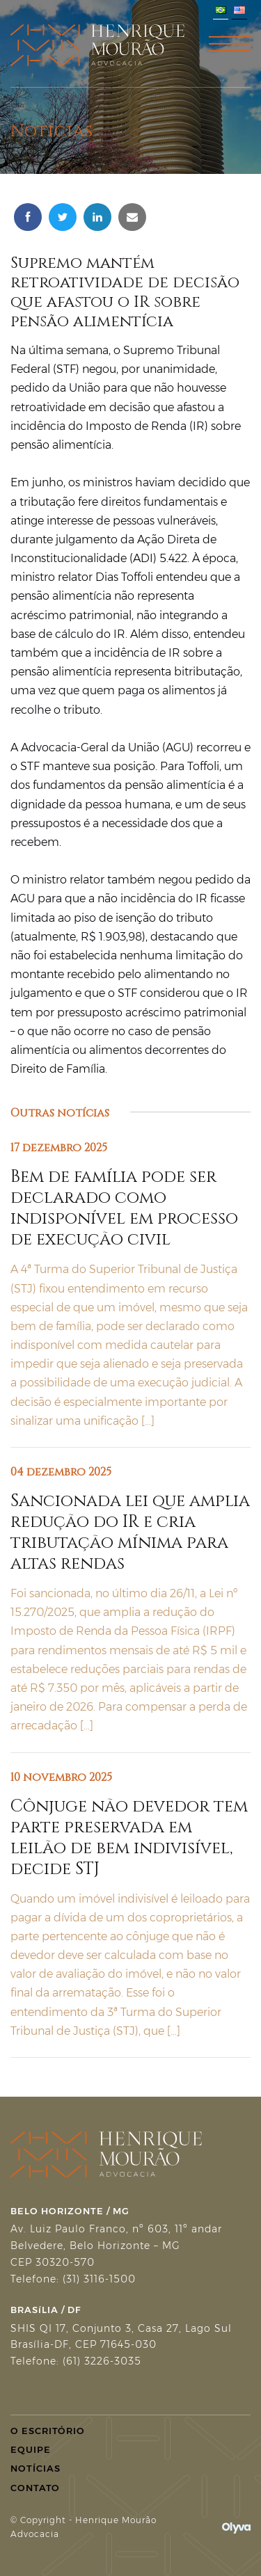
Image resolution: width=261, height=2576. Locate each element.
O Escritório (47, 2430)
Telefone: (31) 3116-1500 (73, 2279)
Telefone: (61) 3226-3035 (75, 2361)
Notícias (35, 2468)
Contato (35, 2487)
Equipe (30, 2449)
